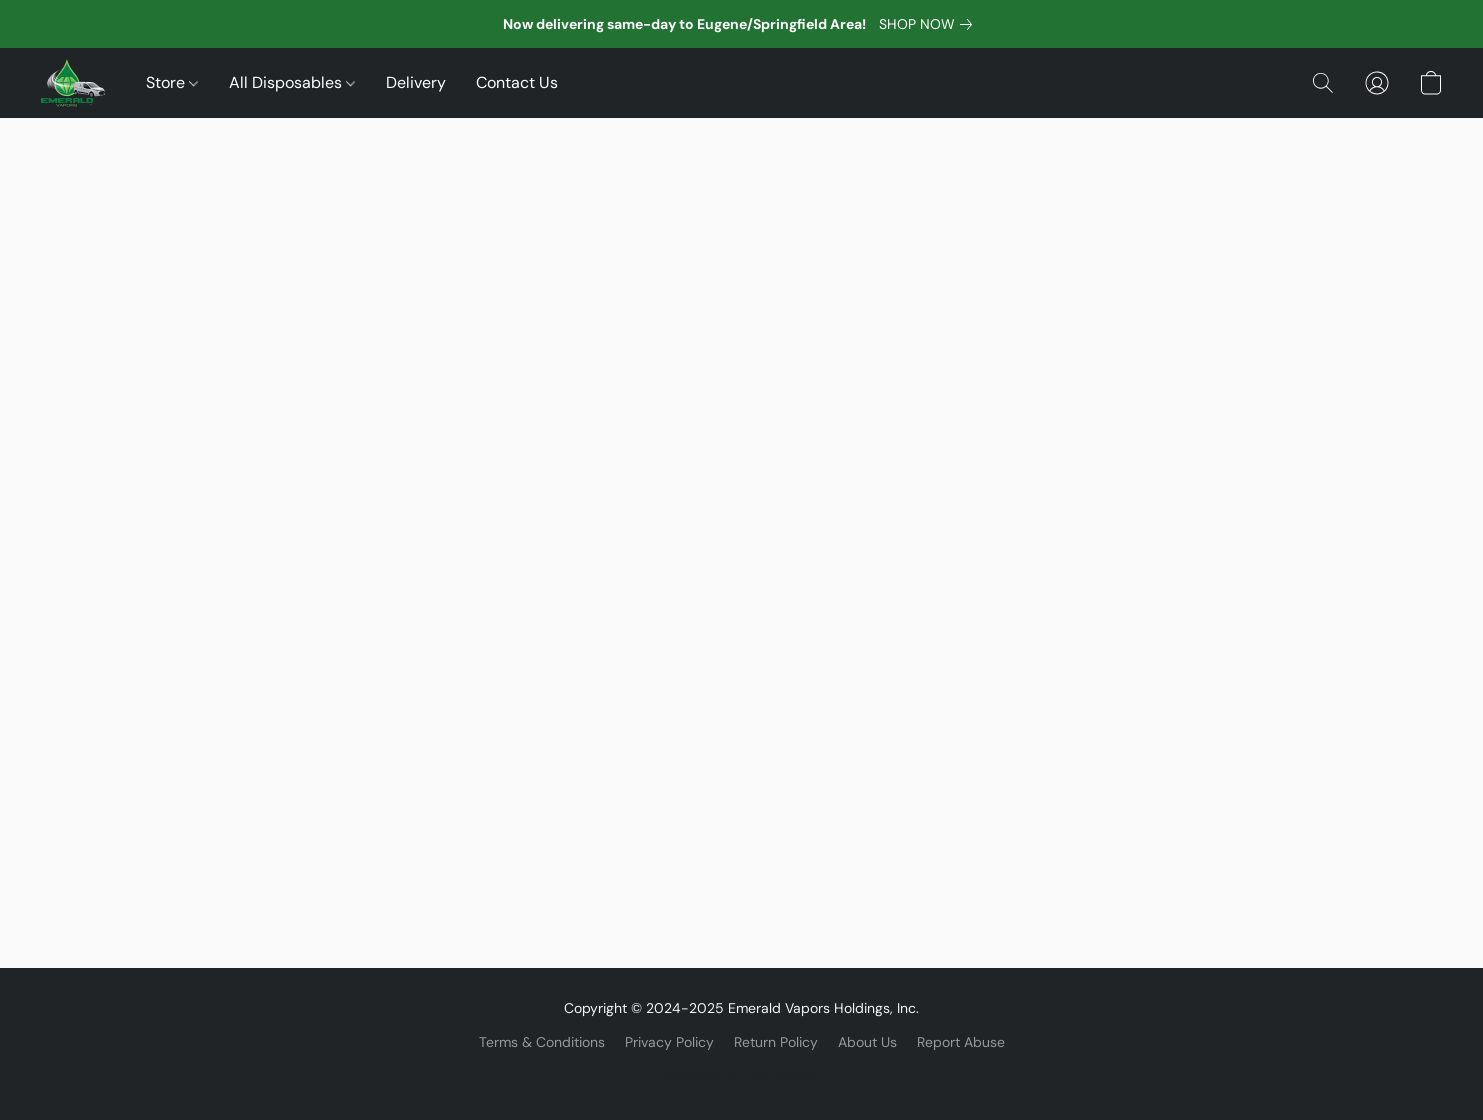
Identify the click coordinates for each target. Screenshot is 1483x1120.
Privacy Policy (669, 1042)
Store (172, 82)
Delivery (416, 82)
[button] (73, 83)
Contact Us (517, 82)
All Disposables (292, 82)
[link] (929, 24)
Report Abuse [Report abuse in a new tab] (961, 1042)
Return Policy (776, 1042)
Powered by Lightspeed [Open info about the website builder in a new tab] (741, 1076)
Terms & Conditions (542, 1042)
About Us (867, 1042)
